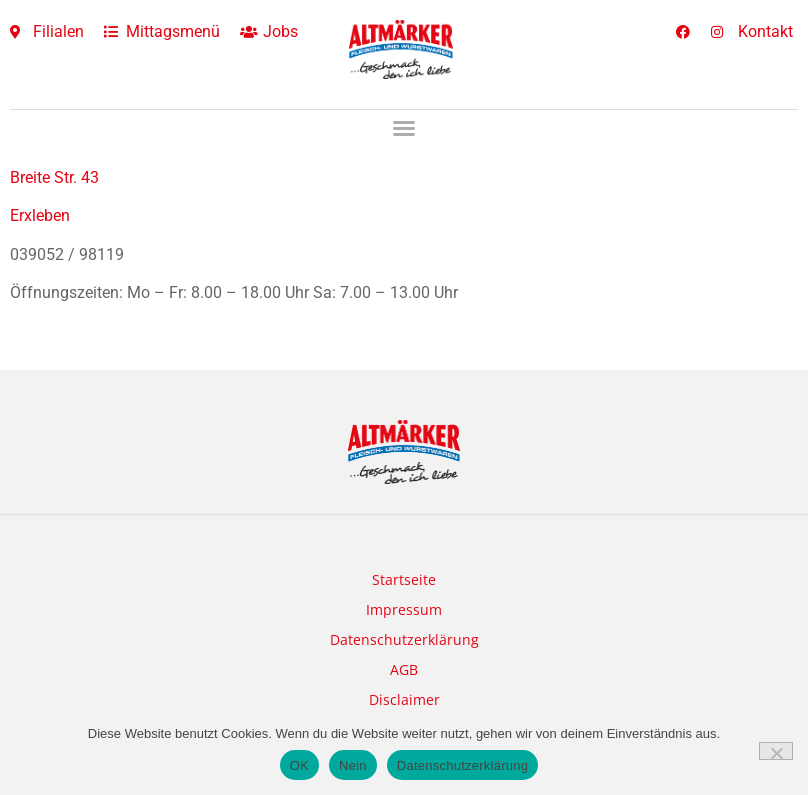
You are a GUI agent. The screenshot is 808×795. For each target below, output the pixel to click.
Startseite (404, 579)
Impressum (404, 609)
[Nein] (776, 751)
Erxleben (40, 215)
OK (299, 765)
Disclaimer (404, 699)
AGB (404, 669)
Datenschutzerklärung (404, 639)
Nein (353, 765)
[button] (404, 128)
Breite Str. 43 (54, 177)
